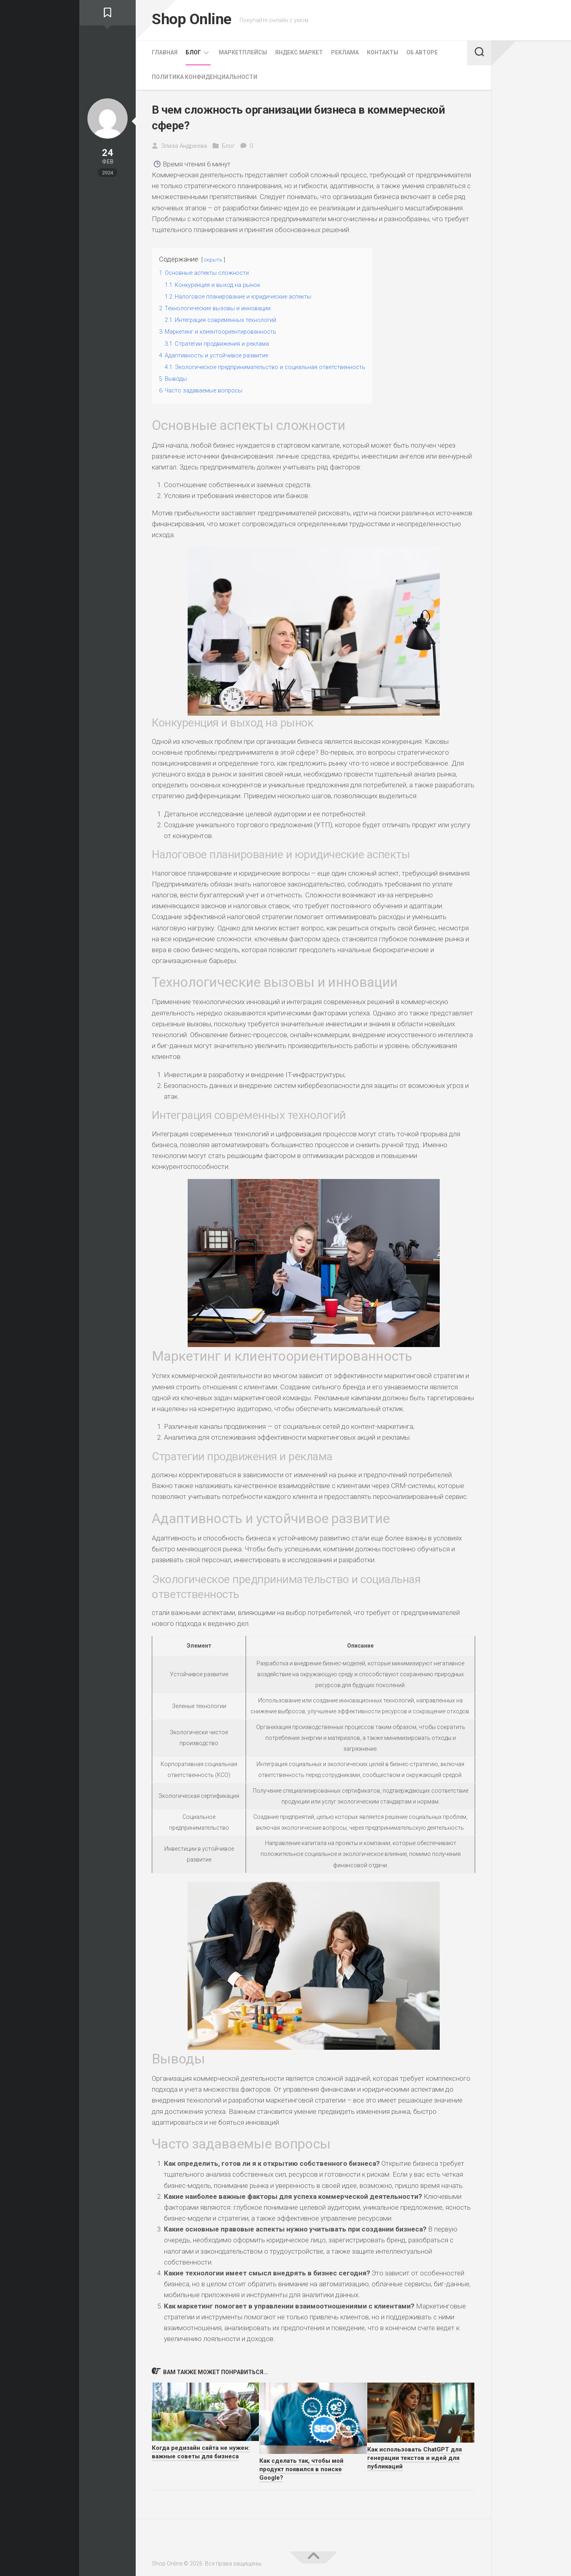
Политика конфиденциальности (204, 77)
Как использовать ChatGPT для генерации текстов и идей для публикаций (414, 2458)
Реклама (345, 52)
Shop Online (196, 20)
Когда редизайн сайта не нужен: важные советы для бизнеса (201, 2452)
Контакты (382, 52)
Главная (165, 52)
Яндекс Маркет (299, 52)
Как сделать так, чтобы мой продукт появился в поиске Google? (301, 2469)
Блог (193, 52)
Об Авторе (422, 52)
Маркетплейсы (243, 52)
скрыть (213, 259)
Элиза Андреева (184, 145)
